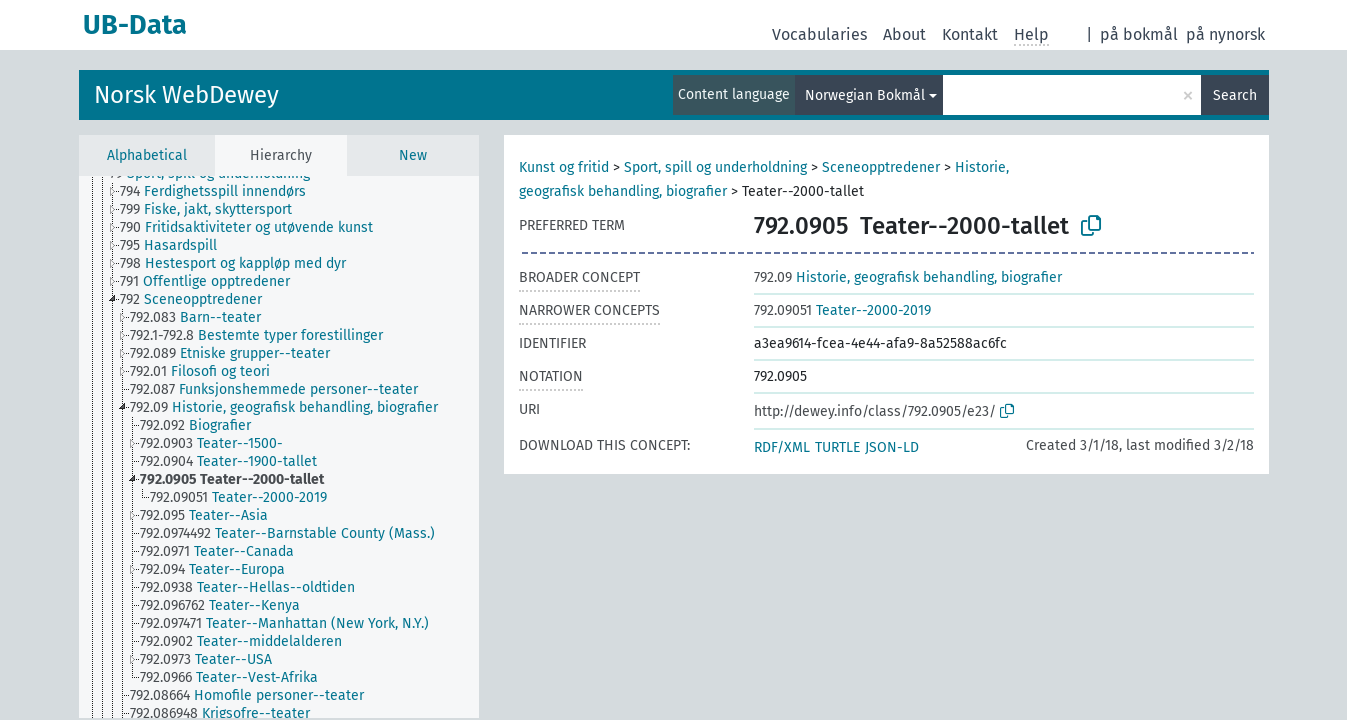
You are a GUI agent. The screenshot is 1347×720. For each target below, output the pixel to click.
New (413, 155)
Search (1235, 95)
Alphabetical (147, 155)
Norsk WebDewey (186, 95)
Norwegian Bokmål (865, 95)
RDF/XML (782, 447)
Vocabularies (819, 34)
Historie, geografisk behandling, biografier (908, 277)
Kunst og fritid (564, 167)
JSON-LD (892, 447)
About (904, 34)
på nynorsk (1225, 34)
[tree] (279, 447)
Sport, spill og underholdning (715, 167)
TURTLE (837, 447)
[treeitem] (221, 192)
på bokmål (1139, 34)
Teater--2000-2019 (842, 310)
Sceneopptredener (881, 167)
